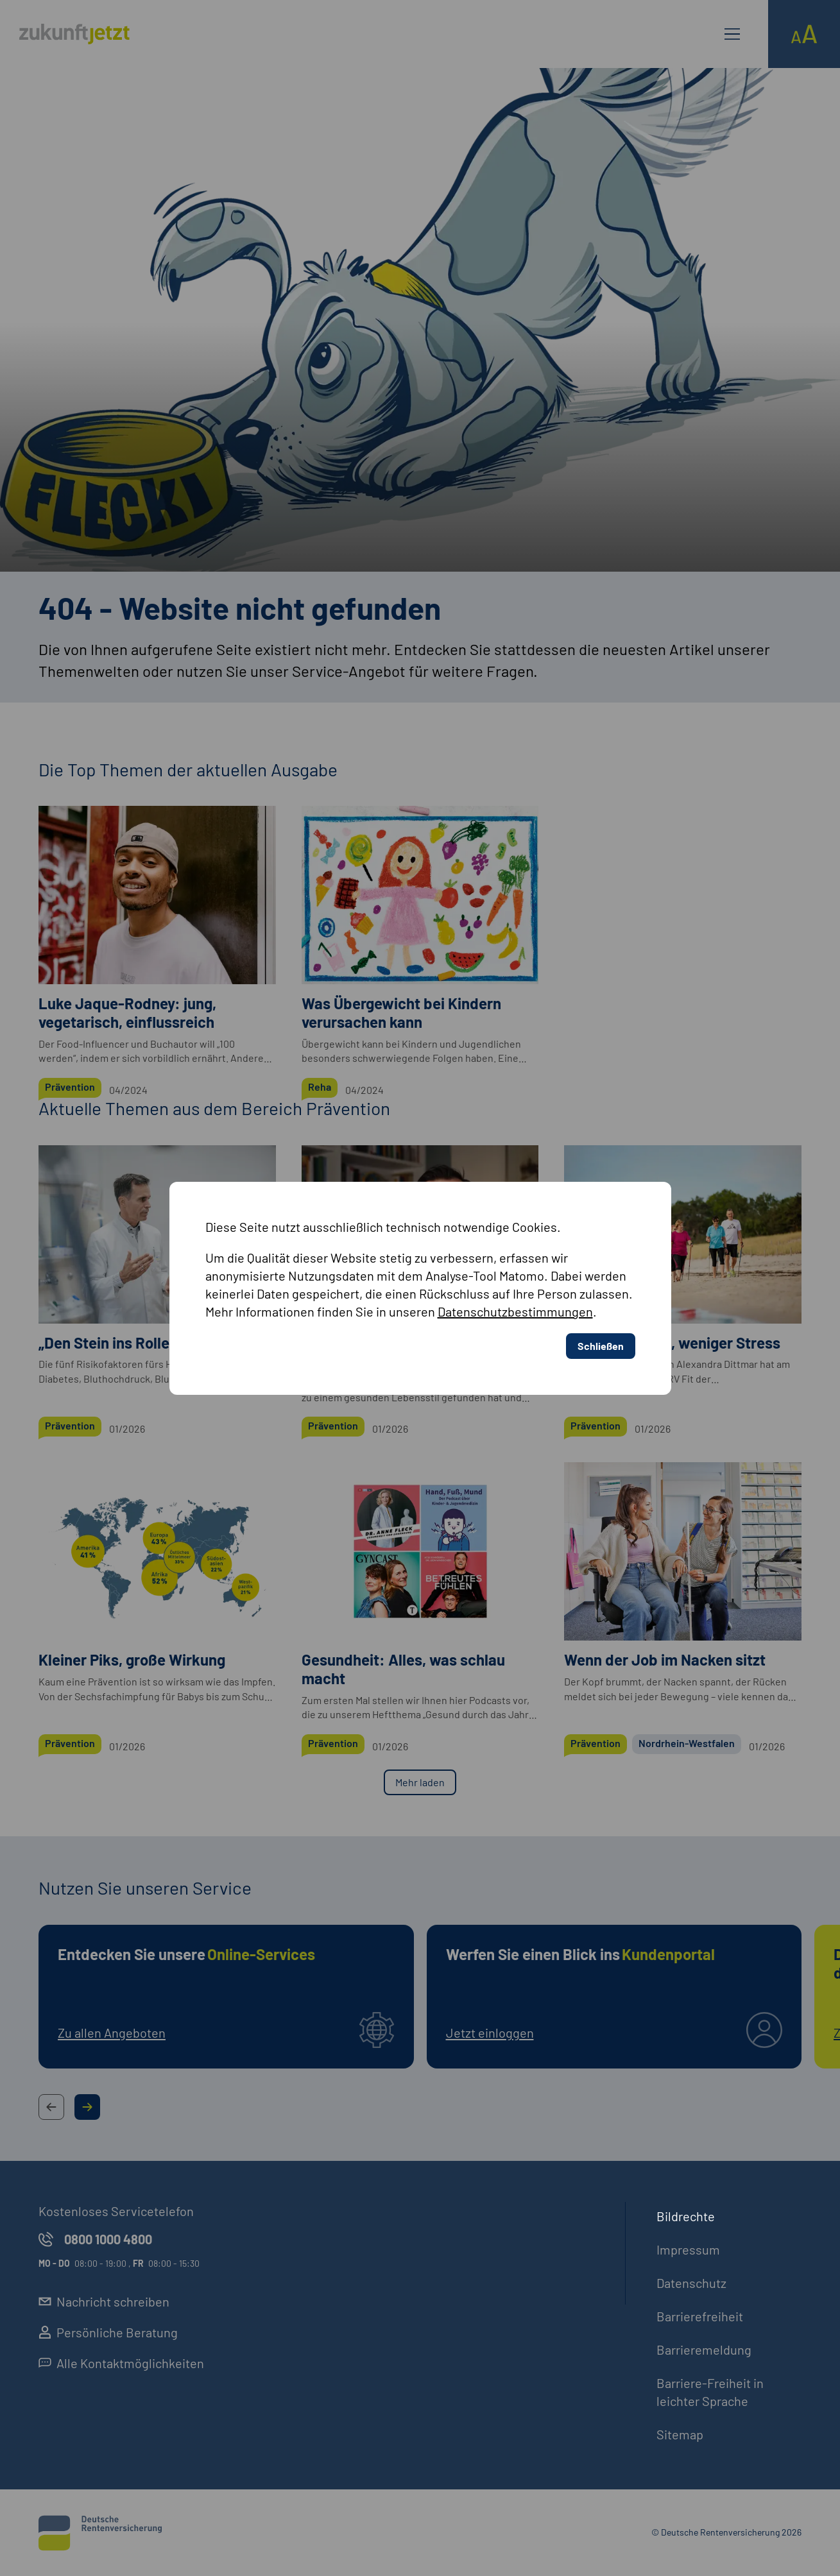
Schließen (601, 1346)
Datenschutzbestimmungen (515, 1311)
